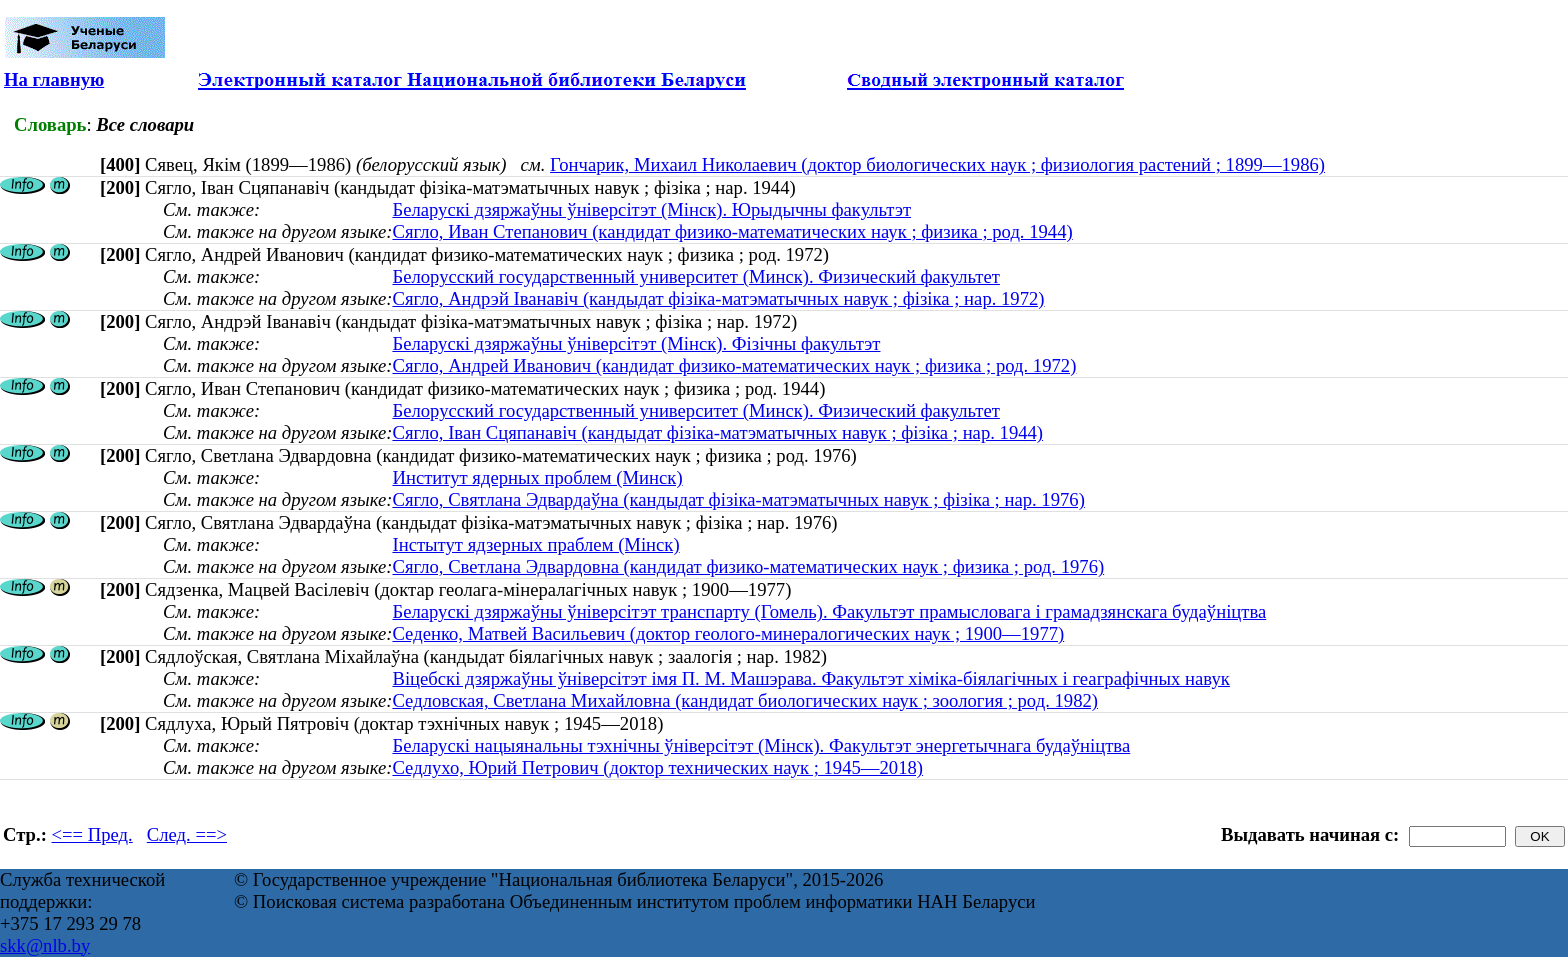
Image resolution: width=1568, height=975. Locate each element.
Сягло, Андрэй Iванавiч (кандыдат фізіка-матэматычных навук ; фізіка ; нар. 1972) (718, 298)
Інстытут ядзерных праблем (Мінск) (535, 544)
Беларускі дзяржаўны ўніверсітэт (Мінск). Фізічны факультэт (636, 343)
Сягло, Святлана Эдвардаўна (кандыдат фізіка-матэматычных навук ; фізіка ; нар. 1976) (738, 499)
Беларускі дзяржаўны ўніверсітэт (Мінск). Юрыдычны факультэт (651, 209)
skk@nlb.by (45, 945)
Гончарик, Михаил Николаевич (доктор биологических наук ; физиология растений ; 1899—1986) (937, 164)
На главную (54, 79)
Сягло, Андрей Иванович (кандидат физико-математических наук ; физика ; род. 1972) (734, 365)
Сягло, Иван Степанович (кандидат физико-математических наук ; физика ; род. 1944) (732, 231)
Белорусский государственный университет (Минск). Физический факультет (695, 276)
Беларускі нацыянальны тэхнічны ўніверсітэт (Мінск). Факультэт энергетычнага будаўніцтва (761, 745)
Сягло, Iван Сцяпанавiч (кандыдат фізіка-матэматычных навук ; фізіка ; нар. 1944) (717, 432)
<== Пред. (92, 834)
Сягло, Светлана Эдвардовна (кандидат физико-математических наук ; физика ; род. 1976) (748, 566)
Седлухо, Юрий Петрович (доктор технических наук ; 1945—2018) (657, 767)
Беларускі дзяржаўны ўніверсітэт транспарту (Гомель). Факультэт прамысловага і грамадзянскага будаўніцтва (829, 611)
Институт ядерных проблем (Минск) (537, 477)
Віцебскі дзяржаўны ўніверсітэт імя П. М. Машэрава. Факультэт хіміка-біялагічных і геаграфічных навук (810, 678)
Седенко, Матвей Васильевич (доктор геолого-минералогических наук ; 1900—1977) (728, 633)
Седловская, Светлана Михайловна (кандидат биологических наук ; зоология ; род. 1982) (745, 700)
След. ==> (187, 834)
